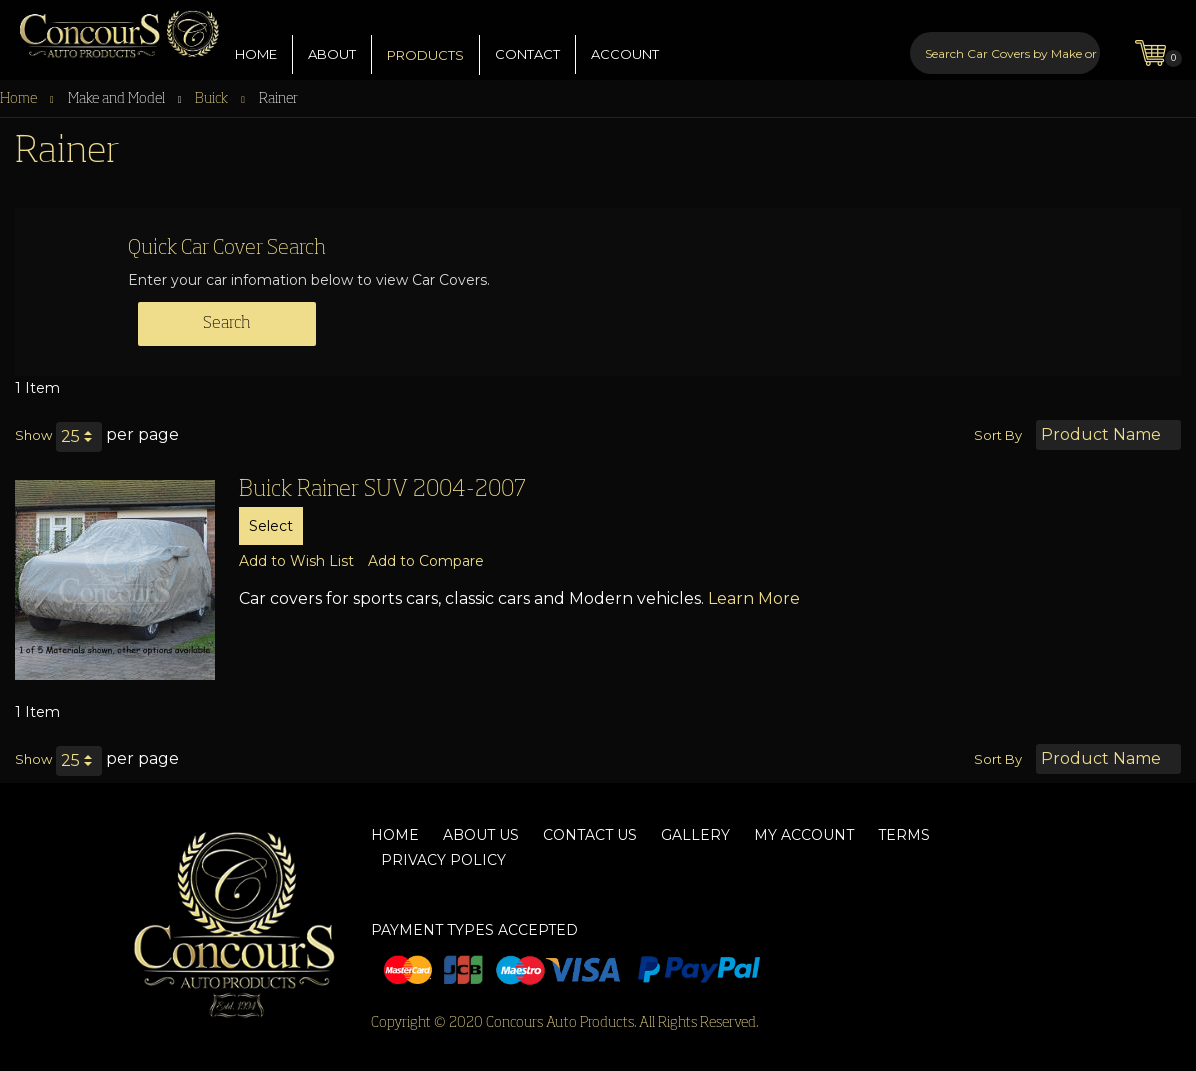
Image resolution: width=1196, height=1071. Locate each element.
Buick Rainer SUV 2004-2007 (382, 490)
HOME (256, 39)
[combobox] (1005, 38)
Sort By (998, 435)
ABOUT (332, 39)
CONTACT (527, 39)
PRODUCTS (425, 40)
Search (227, 324)
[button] (296, 561)
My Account (804, 835)
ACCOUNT (625, 39)
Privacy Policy (443, 860)
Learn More (754, 598)
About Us (481, 835)
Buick (213, 99)
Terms (904, 835)
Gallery (695, 835)
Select (271, 526)
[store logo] (110, 29)
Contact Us (590, 835)
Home (20, 99)
